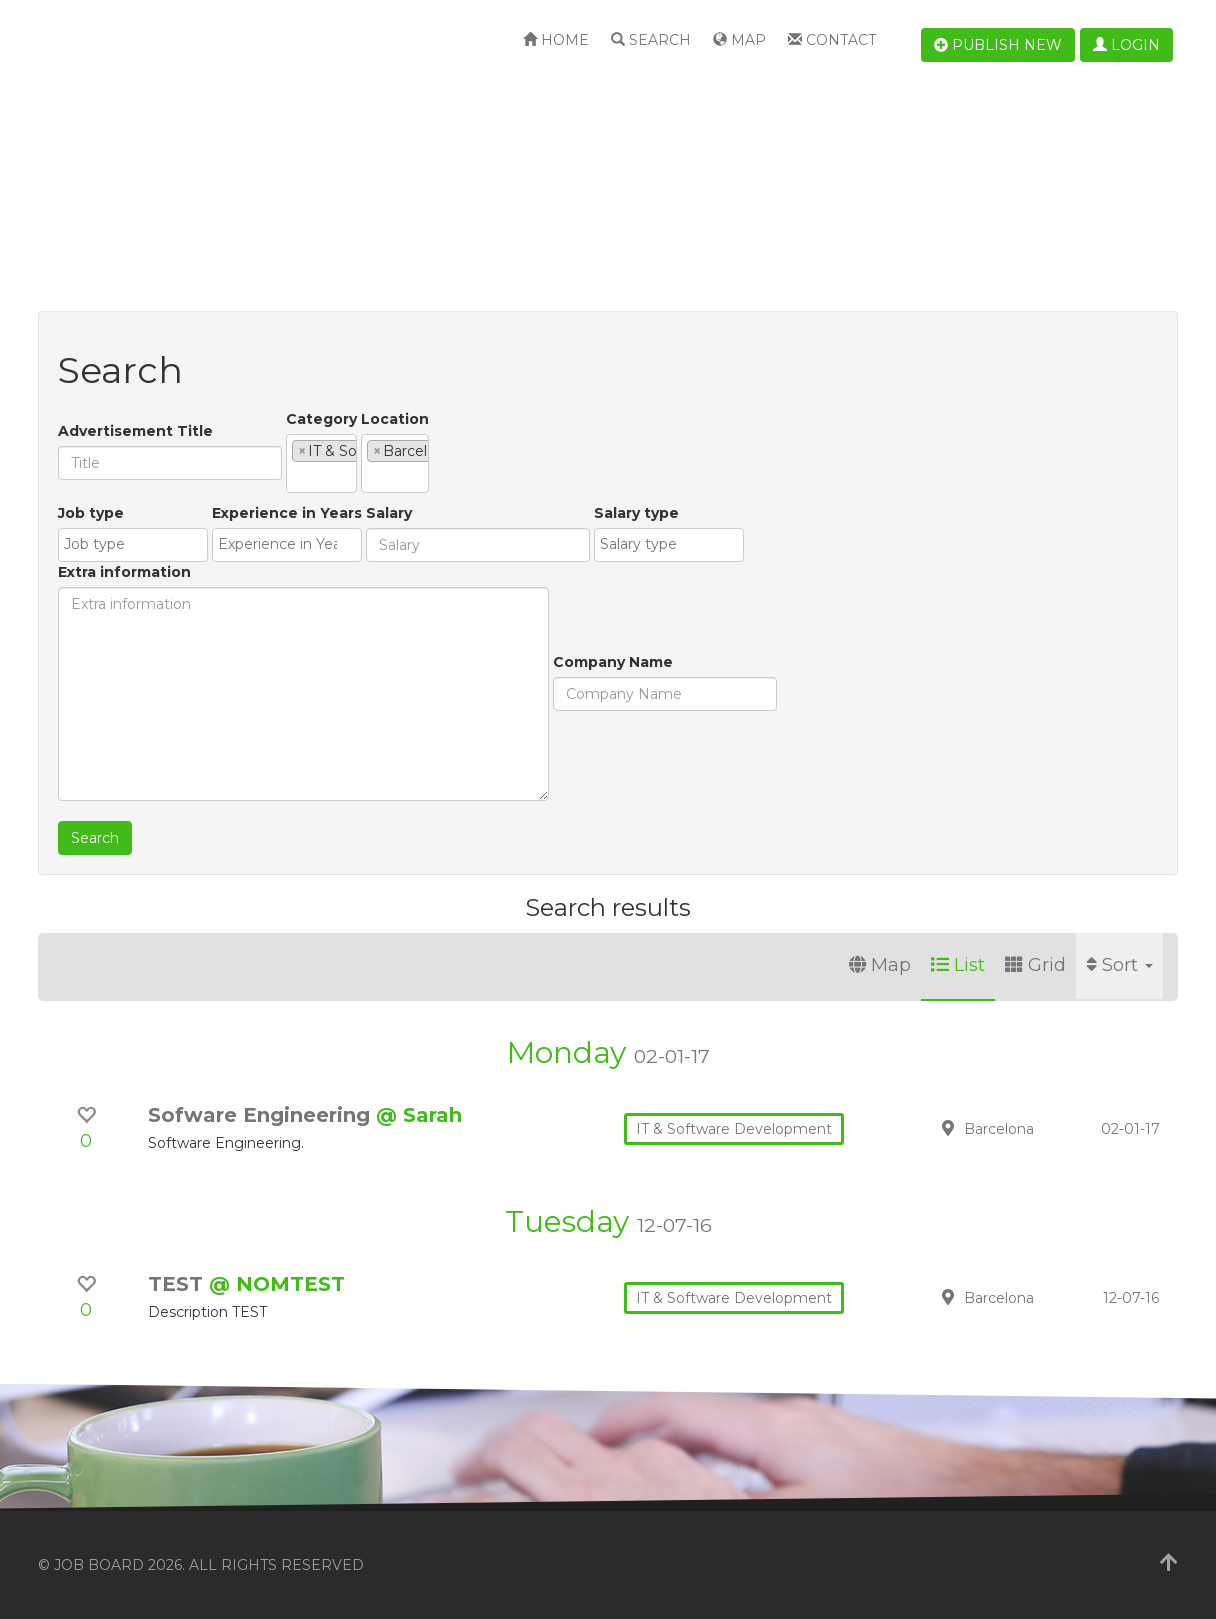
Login (1126, 45)
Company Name (118, 752)
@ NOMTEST (277, 1284)
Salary (337, 603)
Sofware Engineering (262, 1115)
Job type (91, 603)
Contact (832, 40)
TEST (178, 1284)
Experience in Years (235, 603)
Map (739, 40)
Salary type (584, 603)
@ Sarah (419, 1115)
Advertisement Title (135, 431)
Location (547, 419)
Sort (1119, 965)
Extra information (707, 513)
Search (651, 40)
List (958, 965)
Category (321, 419)
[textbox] (297, 477)
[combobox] (397, 463)
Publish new (998, 45)
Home (556, 40)
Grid (1035, 965)
